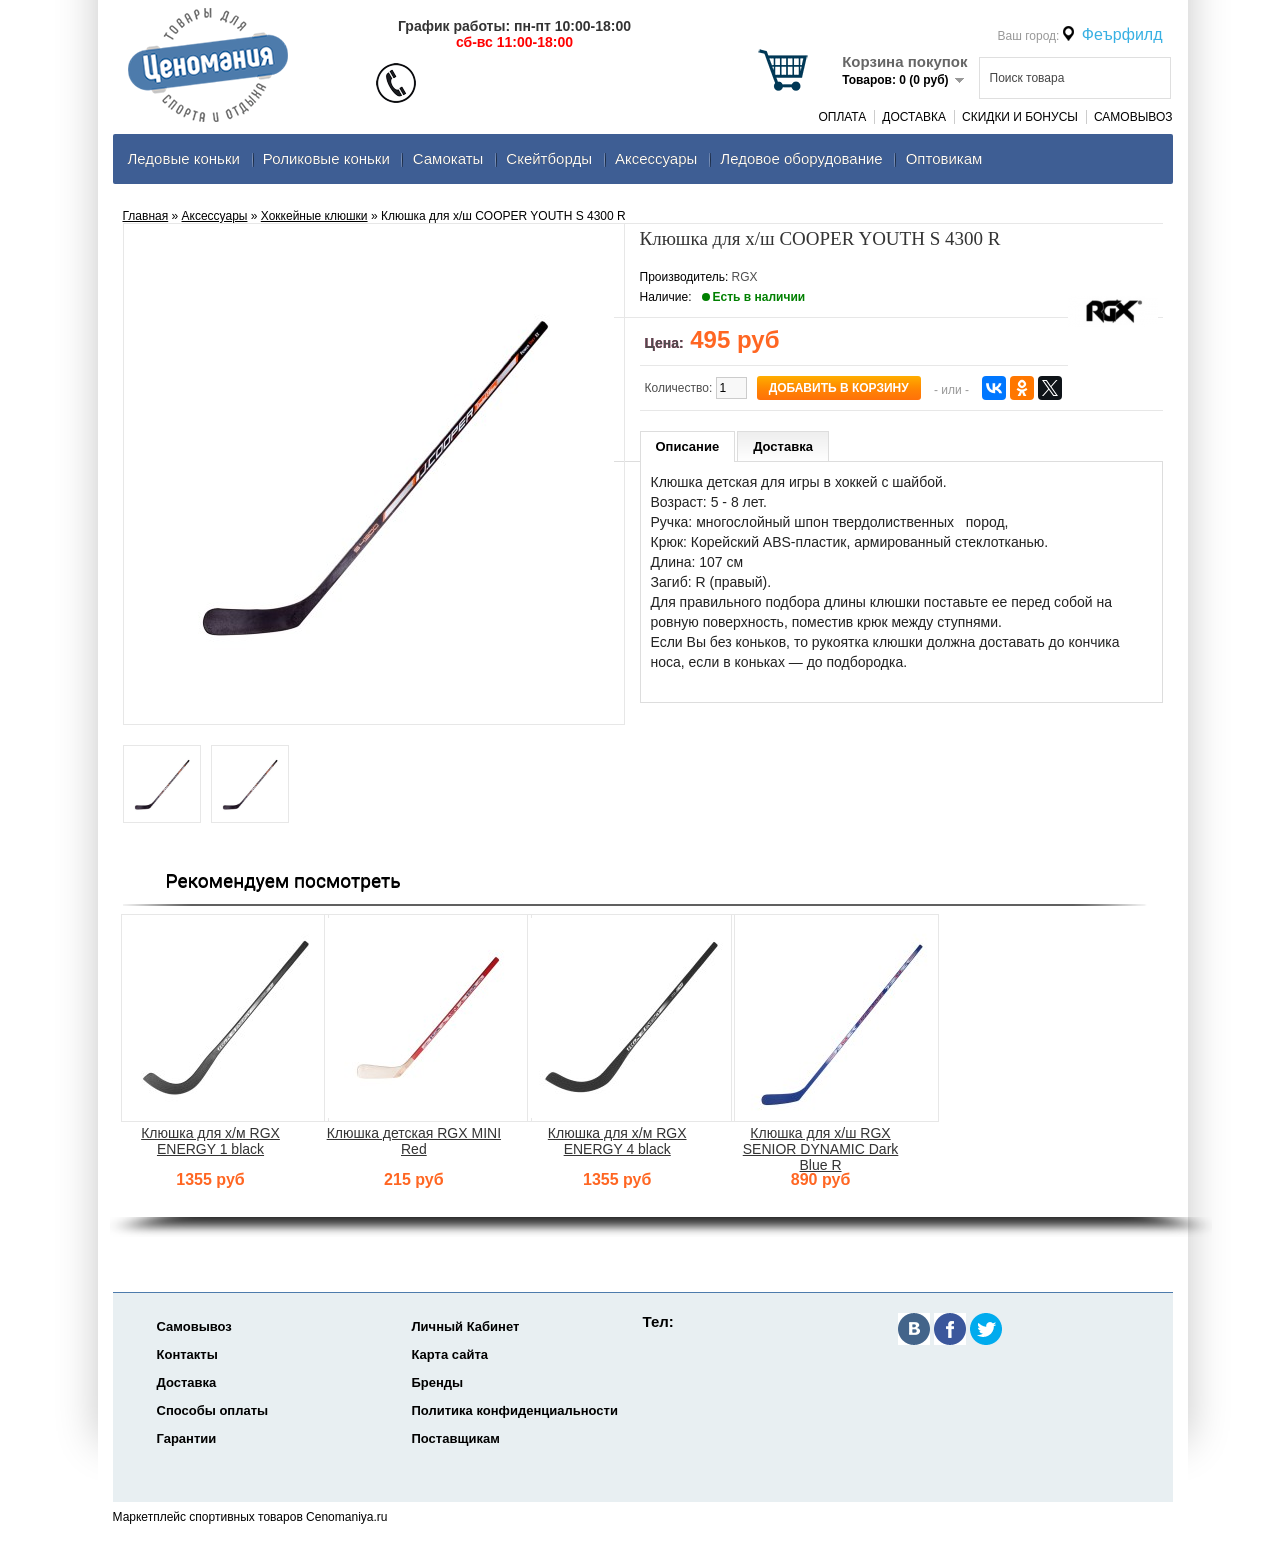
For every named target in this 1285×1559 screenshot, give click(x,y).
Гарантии (187, 1438)
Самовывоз (1133, 117)
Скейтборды (549, 158)
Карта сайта (450, 1354)
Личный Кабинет (466, 1326)
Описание (688, 446)
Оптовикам (944, 158)
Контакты (187, 1354)
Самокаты (448, 158)
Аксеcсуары (656, 158)
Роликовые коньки (326, 158)
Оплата (842, 117)
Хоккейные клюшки (314, 216)
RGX (745, 277)
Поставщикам (456, 1438)
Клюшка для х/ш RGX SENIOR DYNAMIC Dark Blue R (821, 1149)
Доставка (914, 117)
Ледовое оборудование (801, 158)
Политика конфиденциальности (515, 1410)
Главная (146, 216)
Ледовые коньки (184, 158)
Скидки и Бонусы (1020, 117)
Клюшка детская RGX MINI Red (414, 1141)
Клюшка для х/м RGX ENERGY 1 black (210, 1141)
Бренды (438, 1382)
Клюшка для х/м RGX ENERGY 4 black (617, 1141)
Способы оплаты (213, 1410)
